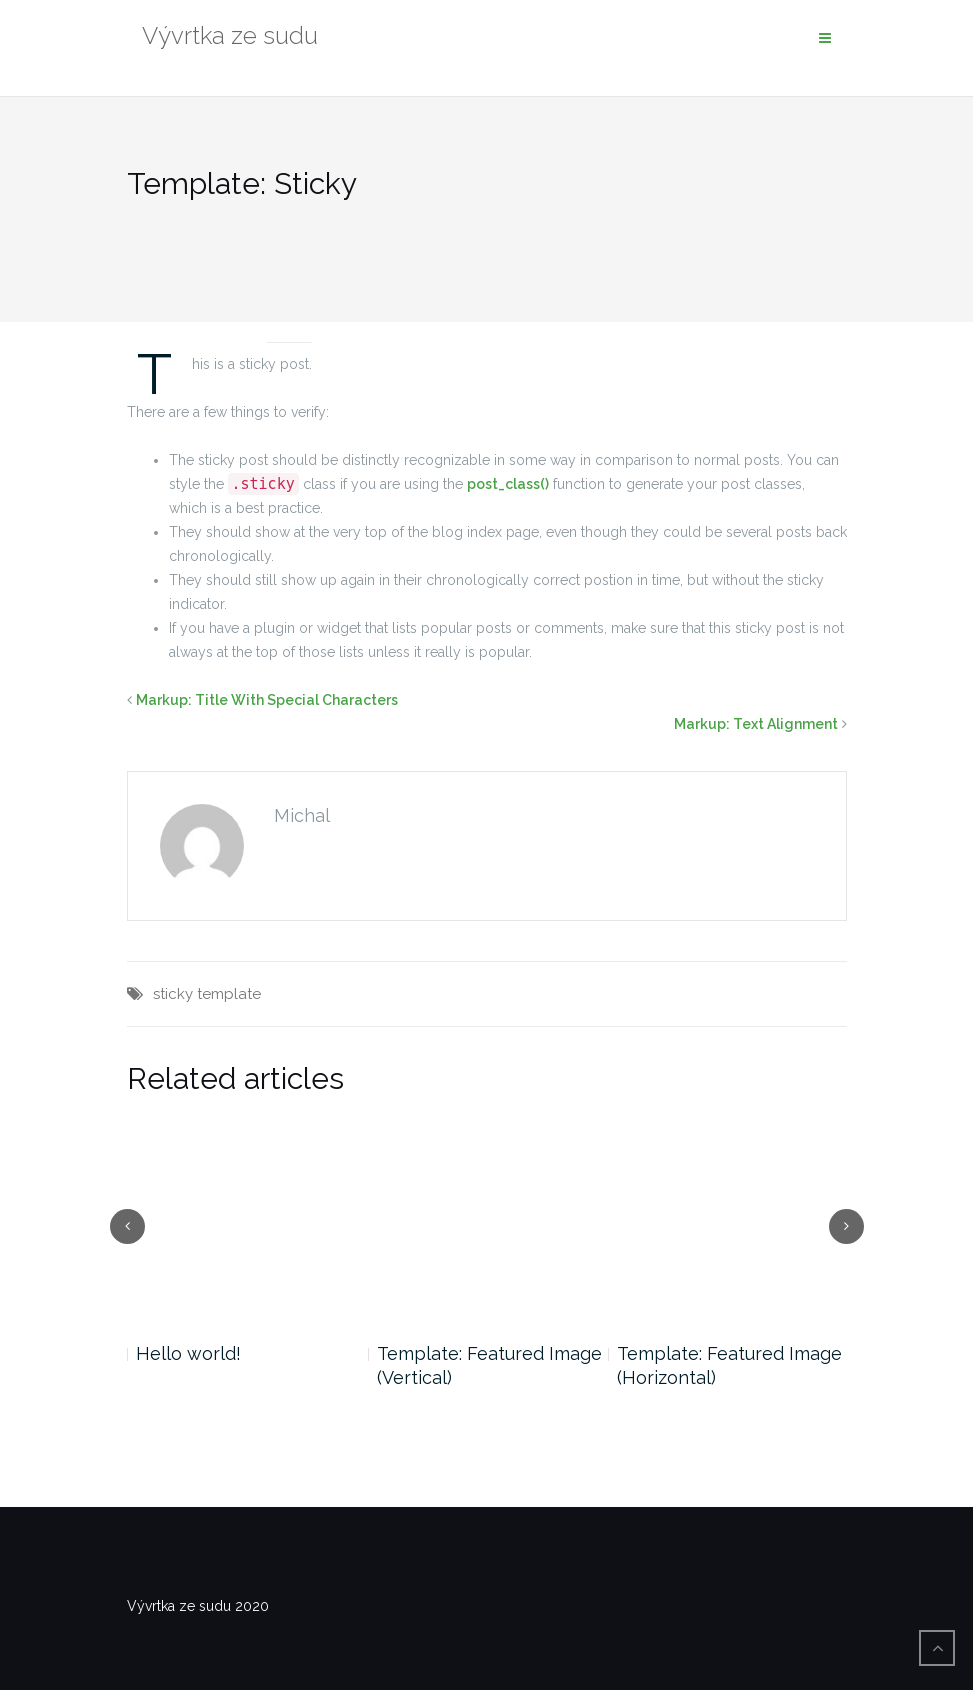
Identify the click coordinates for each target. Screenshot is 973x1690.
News (288, 318)
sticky (173, 994)
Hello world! (188, 1353)
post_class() (508, 484)
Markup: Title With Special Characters (267, 700)
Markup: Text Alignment (756, 724)
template (229, 994)
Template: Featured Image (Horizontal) (729, 1365)
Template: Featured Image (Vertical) (489, 1365)
